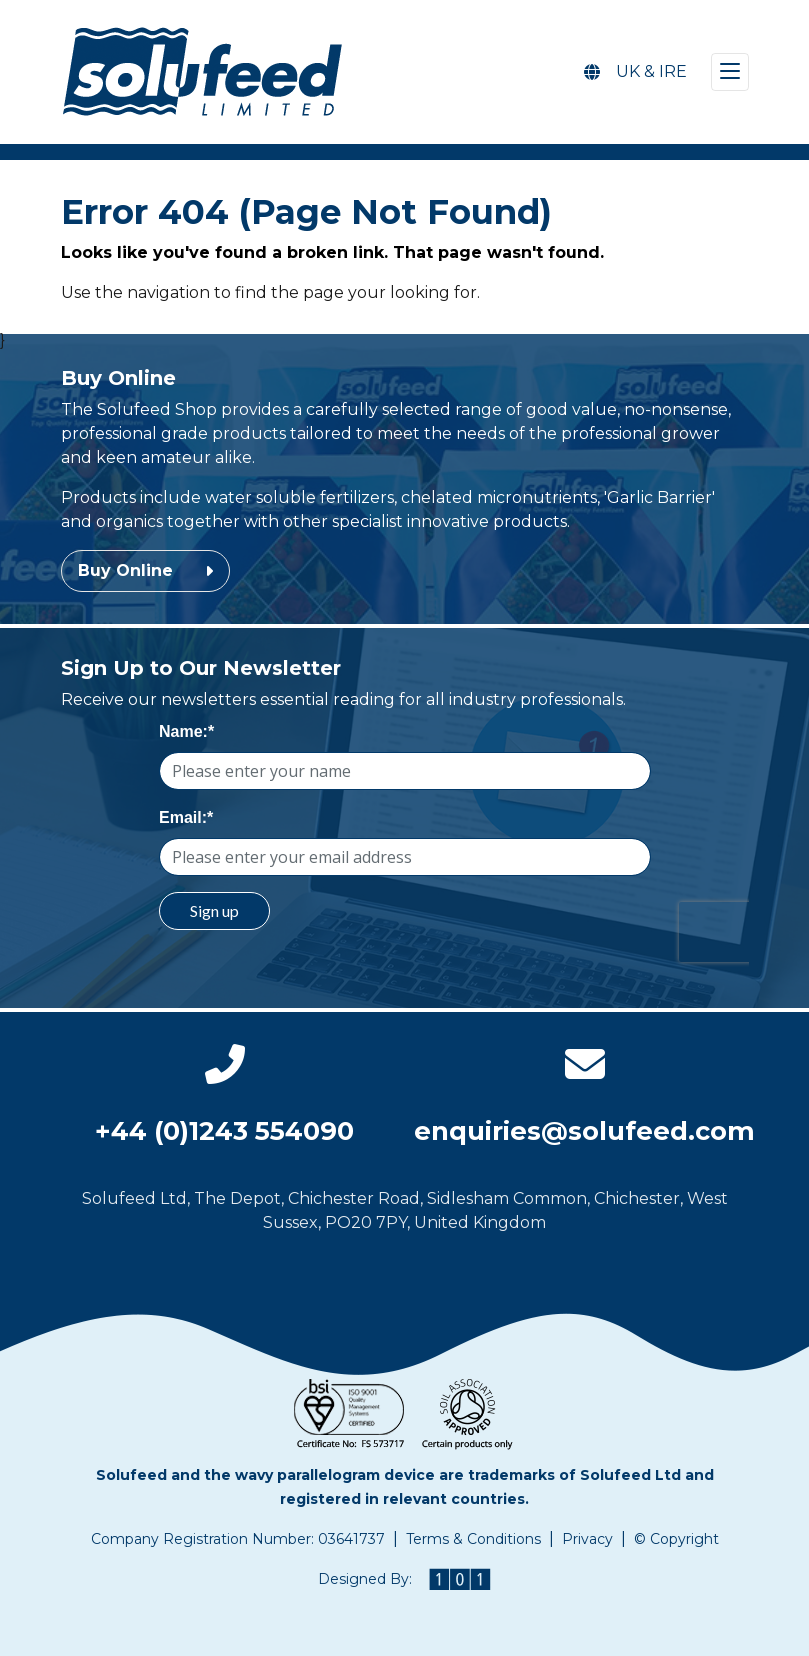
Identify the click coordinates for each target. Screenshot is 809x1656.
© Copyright (676, 1539)
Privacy (587, 1539)
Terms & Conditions (473, 1539)
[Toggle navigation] (730, 72)
